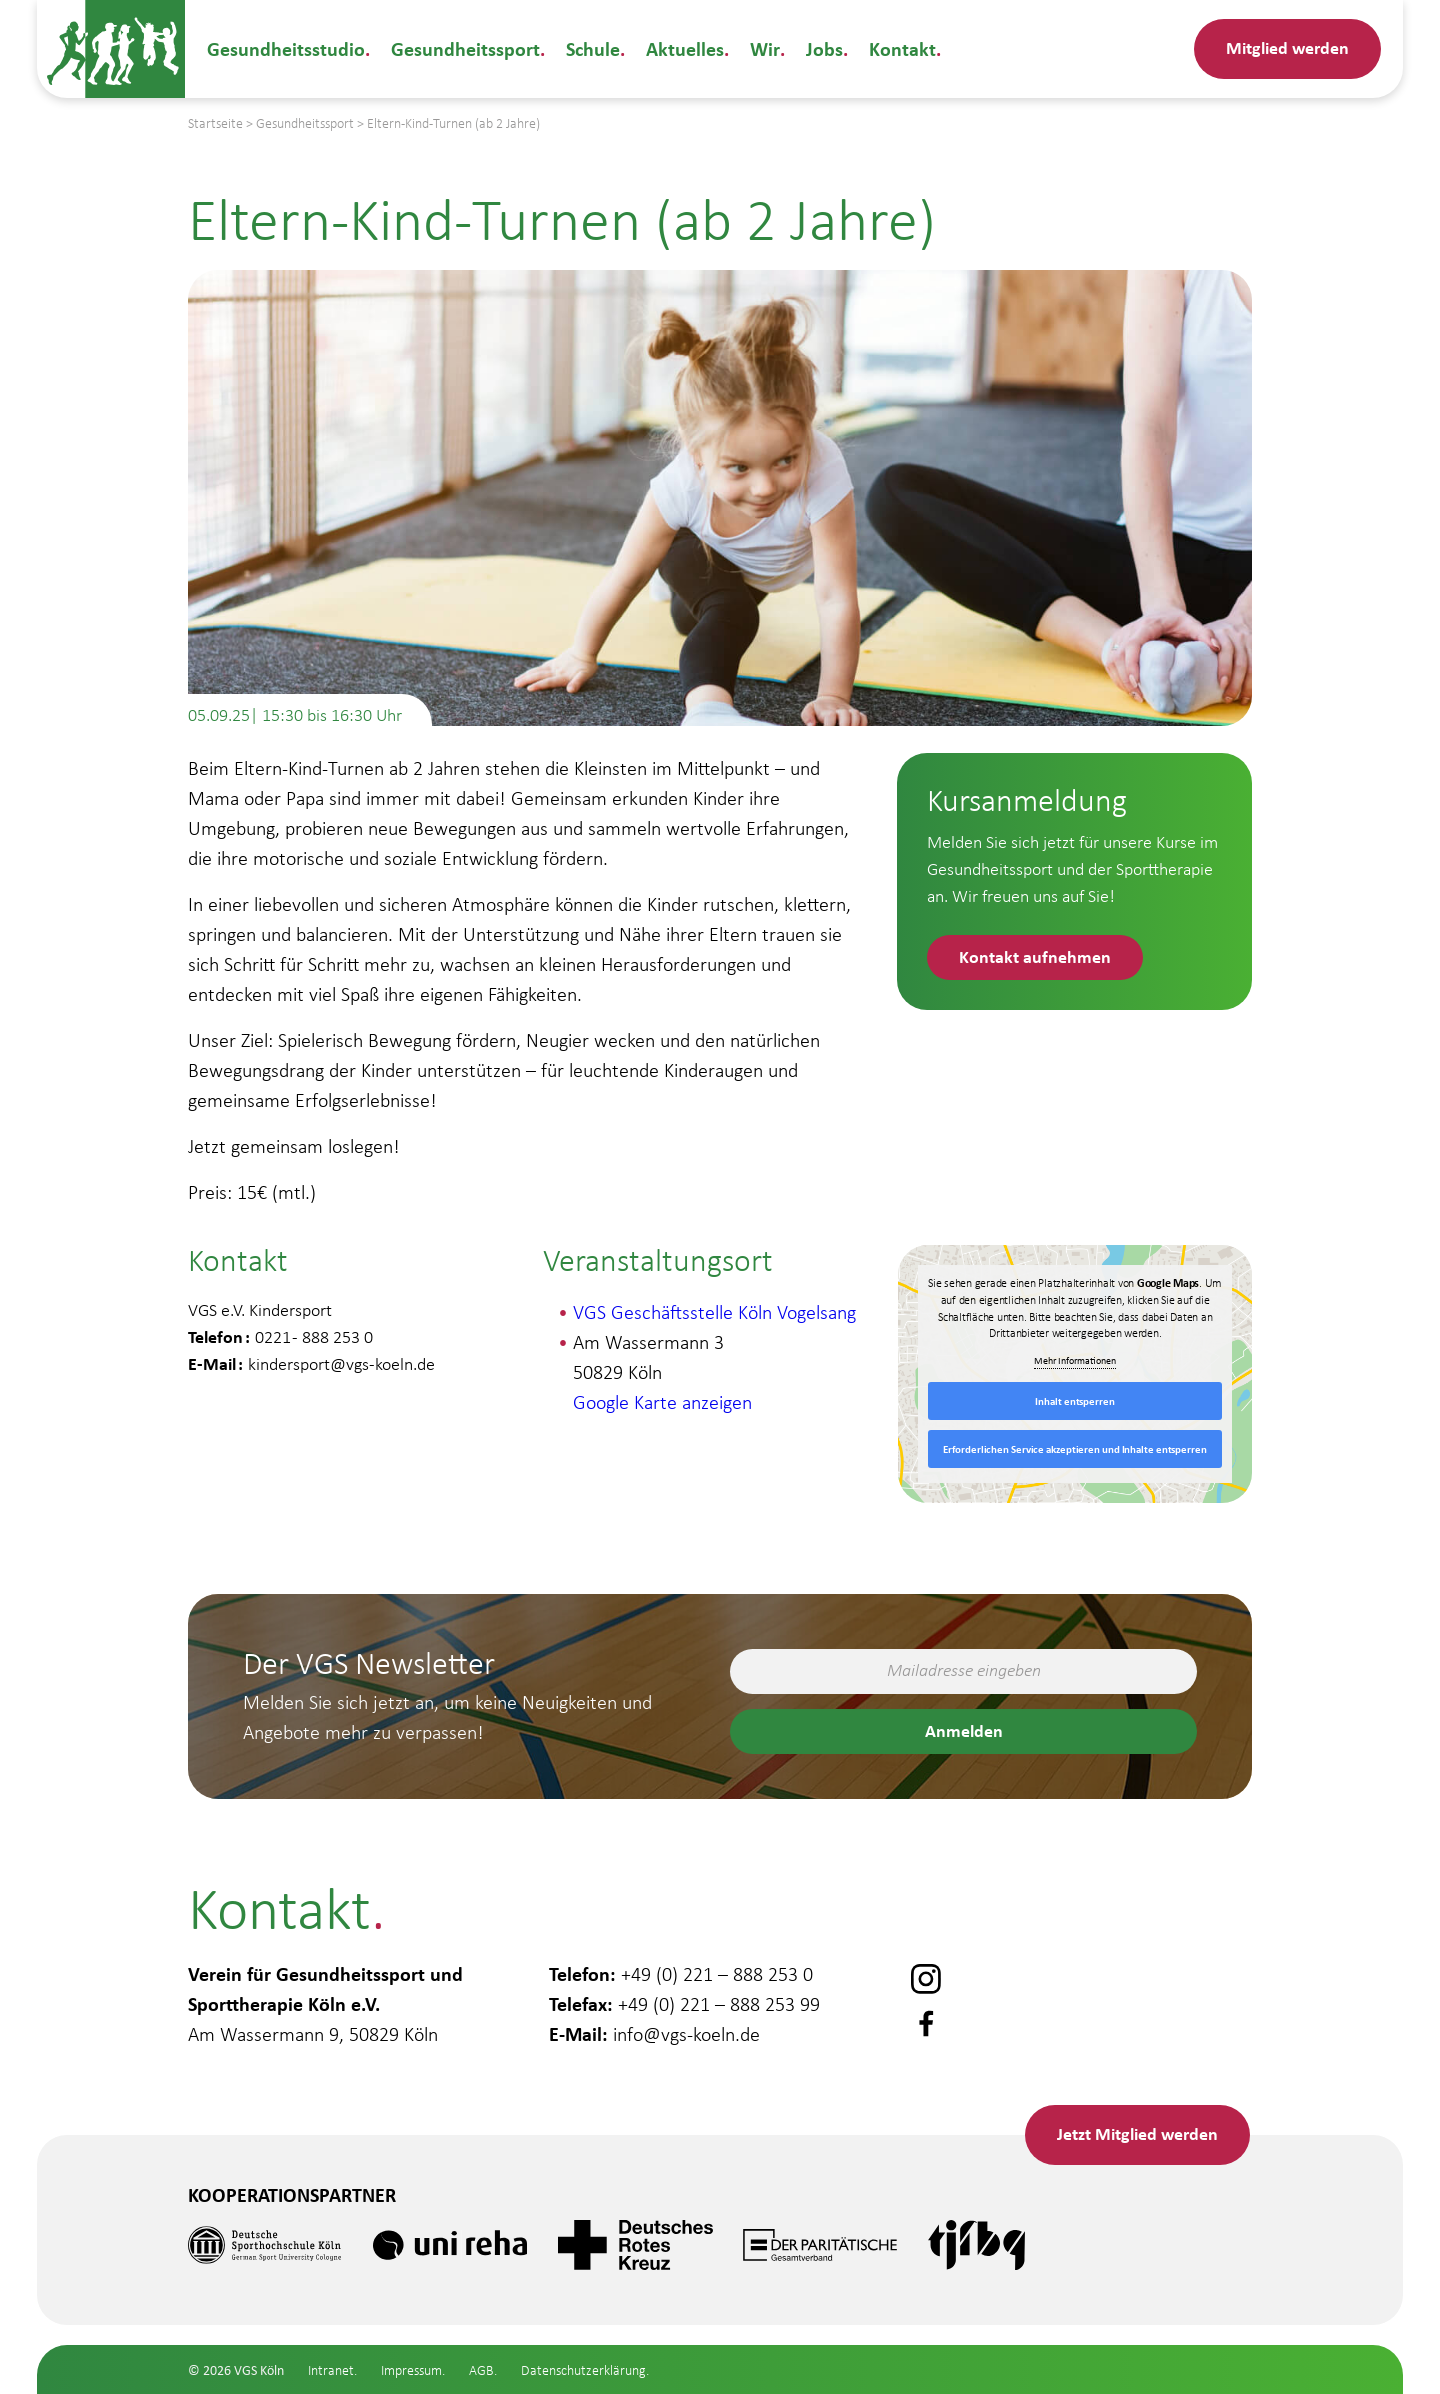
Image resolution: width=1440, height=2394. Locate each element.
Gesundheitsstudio (286, 48)
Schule (593, 48)
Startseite (215, 123)
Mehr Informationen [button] (1075, 1361)
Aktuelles (685, 48)
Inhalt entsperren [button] (1074, 1401)
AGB (481, 2370)
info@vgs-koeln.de (686, 2034)
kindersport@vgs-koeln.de (341, 1364)
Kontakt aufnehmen (1035, 956)
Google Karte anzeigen (662, 1402)
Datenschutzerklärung (583, 2370)
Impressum (411, 2370)
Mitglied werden (1287, 47)
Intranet (331, 2370)
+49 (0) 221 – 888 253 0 (717, 1974)
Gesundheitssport (465, 48)
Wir (764, 48)
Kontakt (900, 48)
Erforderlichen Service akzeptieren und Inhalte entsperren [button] (1074, 1449)
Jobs (822, 48)
